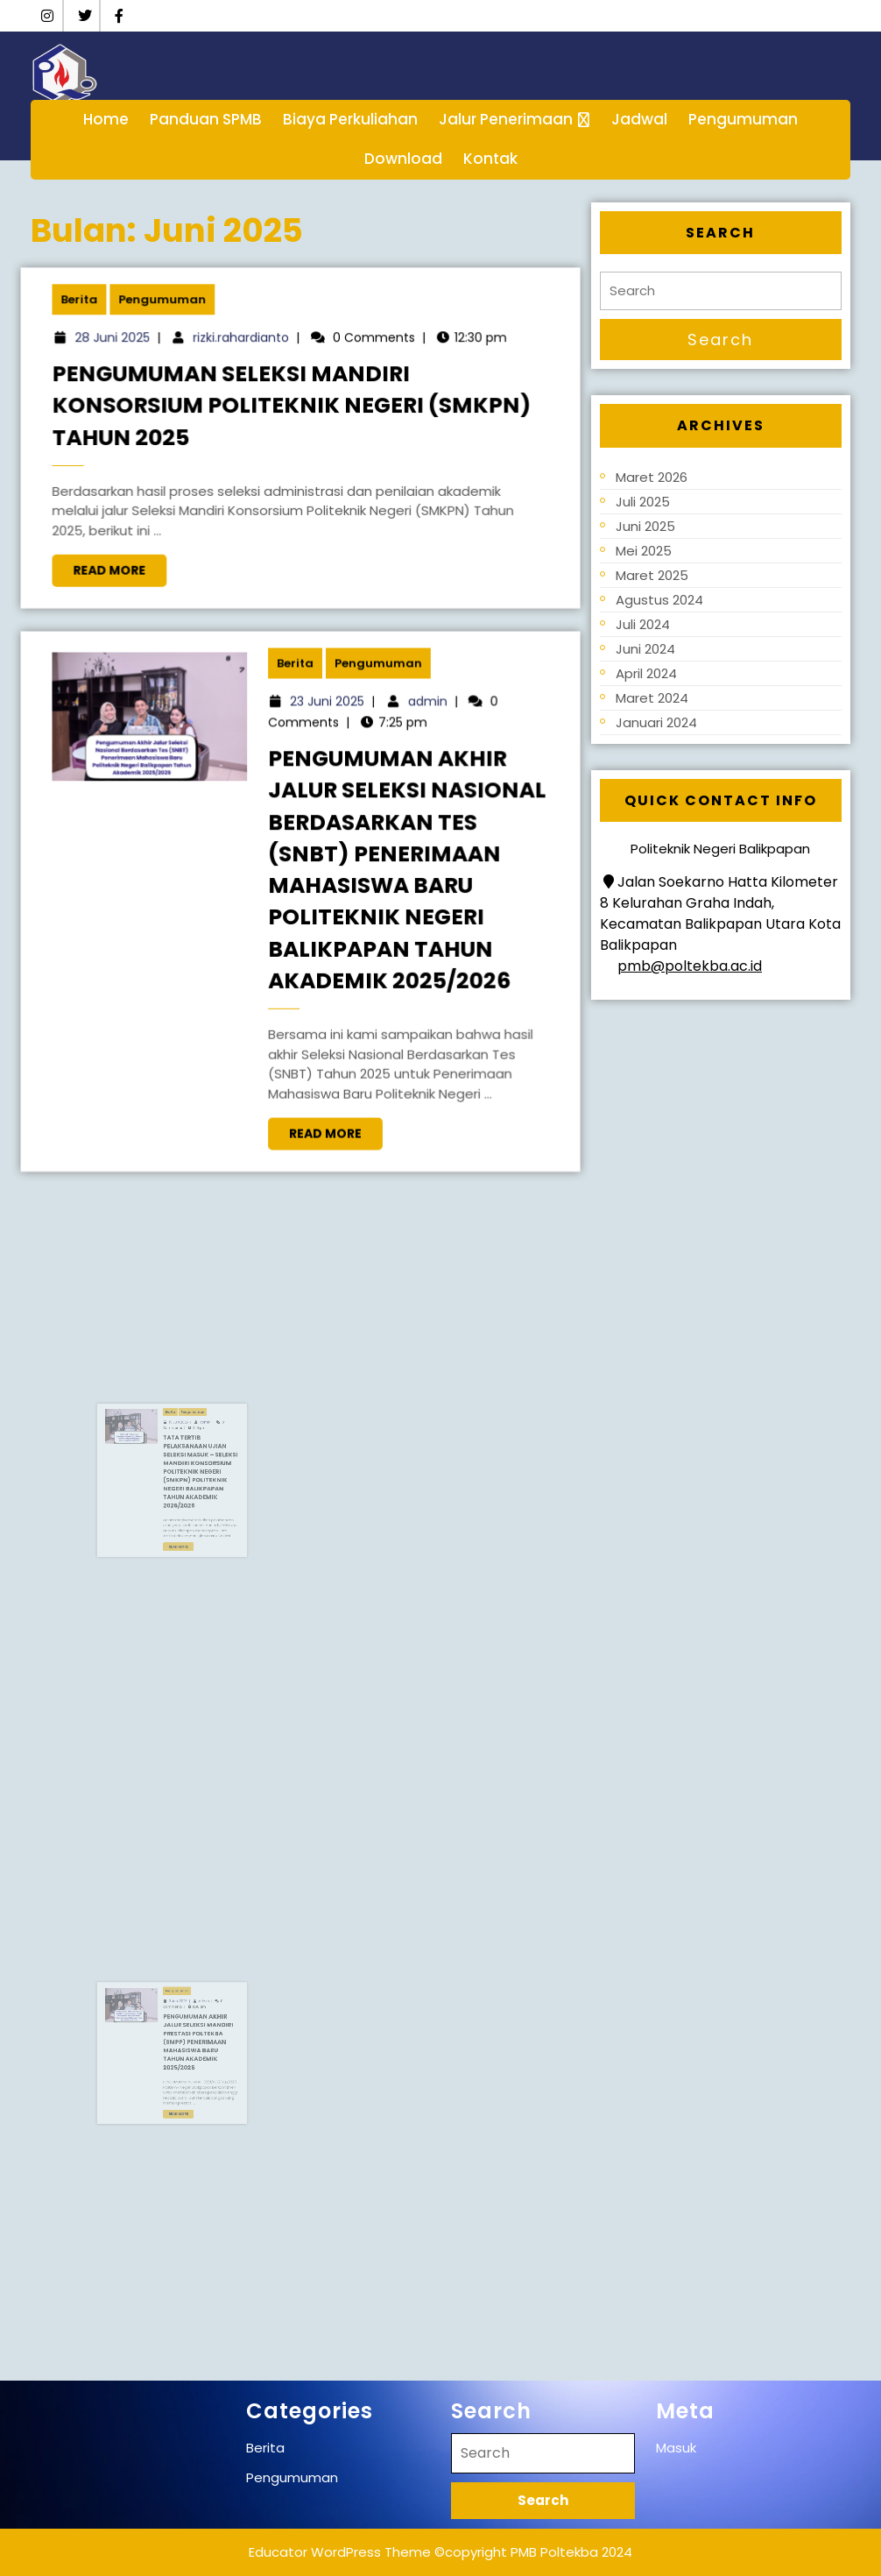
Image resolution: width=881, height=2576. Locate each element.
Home (106, 119)
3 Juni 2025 (198, 2028)
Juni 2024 (645, 649)
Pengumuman (743, 119)
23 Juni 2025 (326, 720)
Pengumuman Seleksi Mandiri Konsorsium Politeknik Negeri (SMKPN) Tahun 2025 (294, 408)
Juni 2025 (645, 526)
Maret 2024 (652, 698)
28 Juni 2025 (132, 348)
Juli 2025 (643, 501)
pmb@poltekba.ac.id (689, 966)
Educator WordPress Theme (340, 2552)
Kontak (490, 158)
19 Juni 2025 (198, 1452)
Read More (138, 561)
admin (416, 720)
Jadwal (639, 119)
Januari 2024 (656, 722)
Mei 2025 (644, 550)
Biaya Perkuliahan (350, 119)
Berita (102, 313)
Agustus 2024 (659, 600)
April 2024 (646, 673)
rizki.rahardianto (248, 348)
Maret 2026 (651, 477)
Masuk (676, 2447)
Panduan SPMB (206, 119)
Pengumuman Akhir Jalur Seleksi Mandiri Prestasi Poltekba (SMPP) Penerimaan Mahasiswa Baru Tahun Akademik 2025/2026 (208, 2047)
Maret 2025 (652, 575)
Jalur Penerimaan (506, 119)
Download (403, 158)
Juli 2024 (643, 624)
